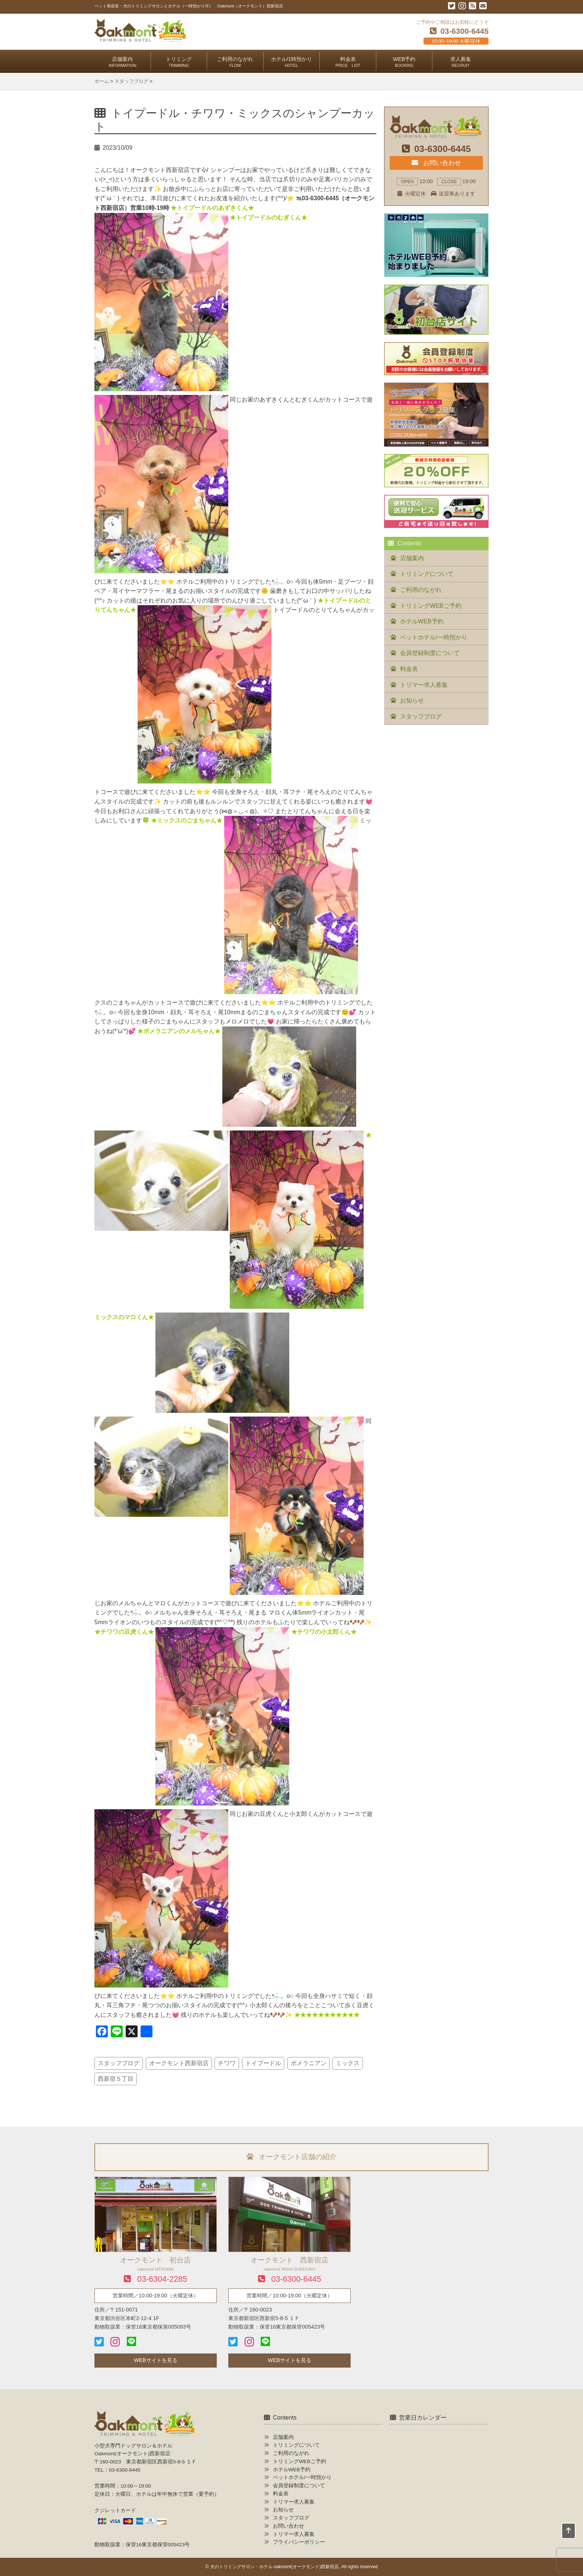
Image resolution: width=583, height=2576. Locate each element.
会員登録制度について (430, 653)
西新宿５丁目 (115, 2079)
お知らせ (412, 700)
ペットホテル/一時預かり (433, 637)
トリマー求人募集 (424, 685)
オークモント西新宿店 (179, 2063)
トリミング (179, 62)
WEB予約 (404, 62)
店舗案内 (122, 62)
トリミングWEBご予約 (430, 606)
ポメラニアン (308, 2063)
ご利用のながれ (235, 62)
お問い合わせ (436, 162)
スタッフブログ (118, 2063)
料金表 (347, 62)
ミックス (348, 2063)
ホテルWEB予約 (421, 621)
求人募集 (460, 62)
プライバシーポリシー (299, 2542)
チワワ (227, 2063)
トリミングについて (427, 574)
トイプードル (263, 2063)
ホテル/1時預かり (291, 62)
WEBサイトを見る (155, 2360)
